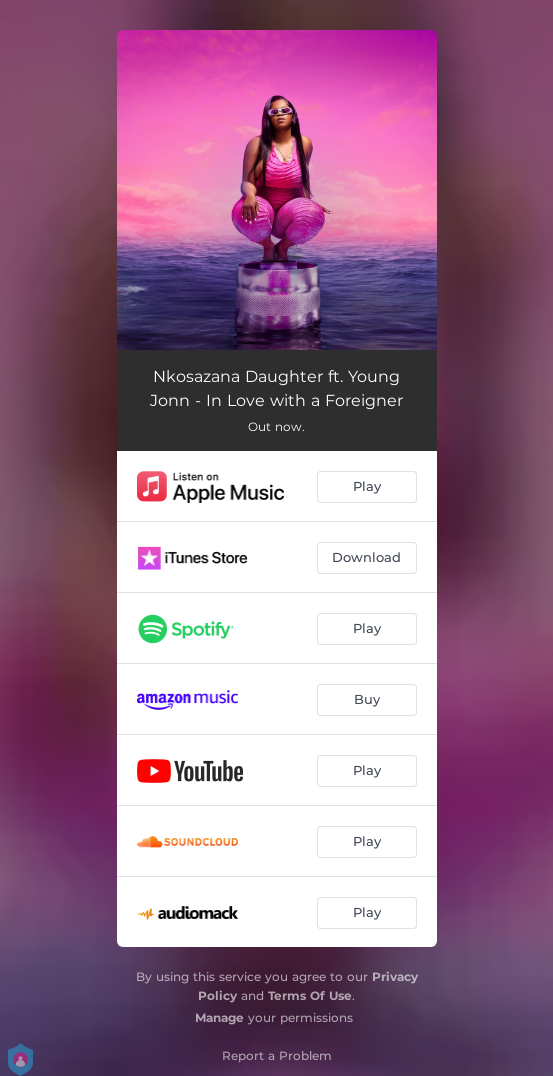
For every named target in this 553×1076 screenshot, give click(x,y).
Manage (219, 1017)
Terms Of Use (310, 995)
